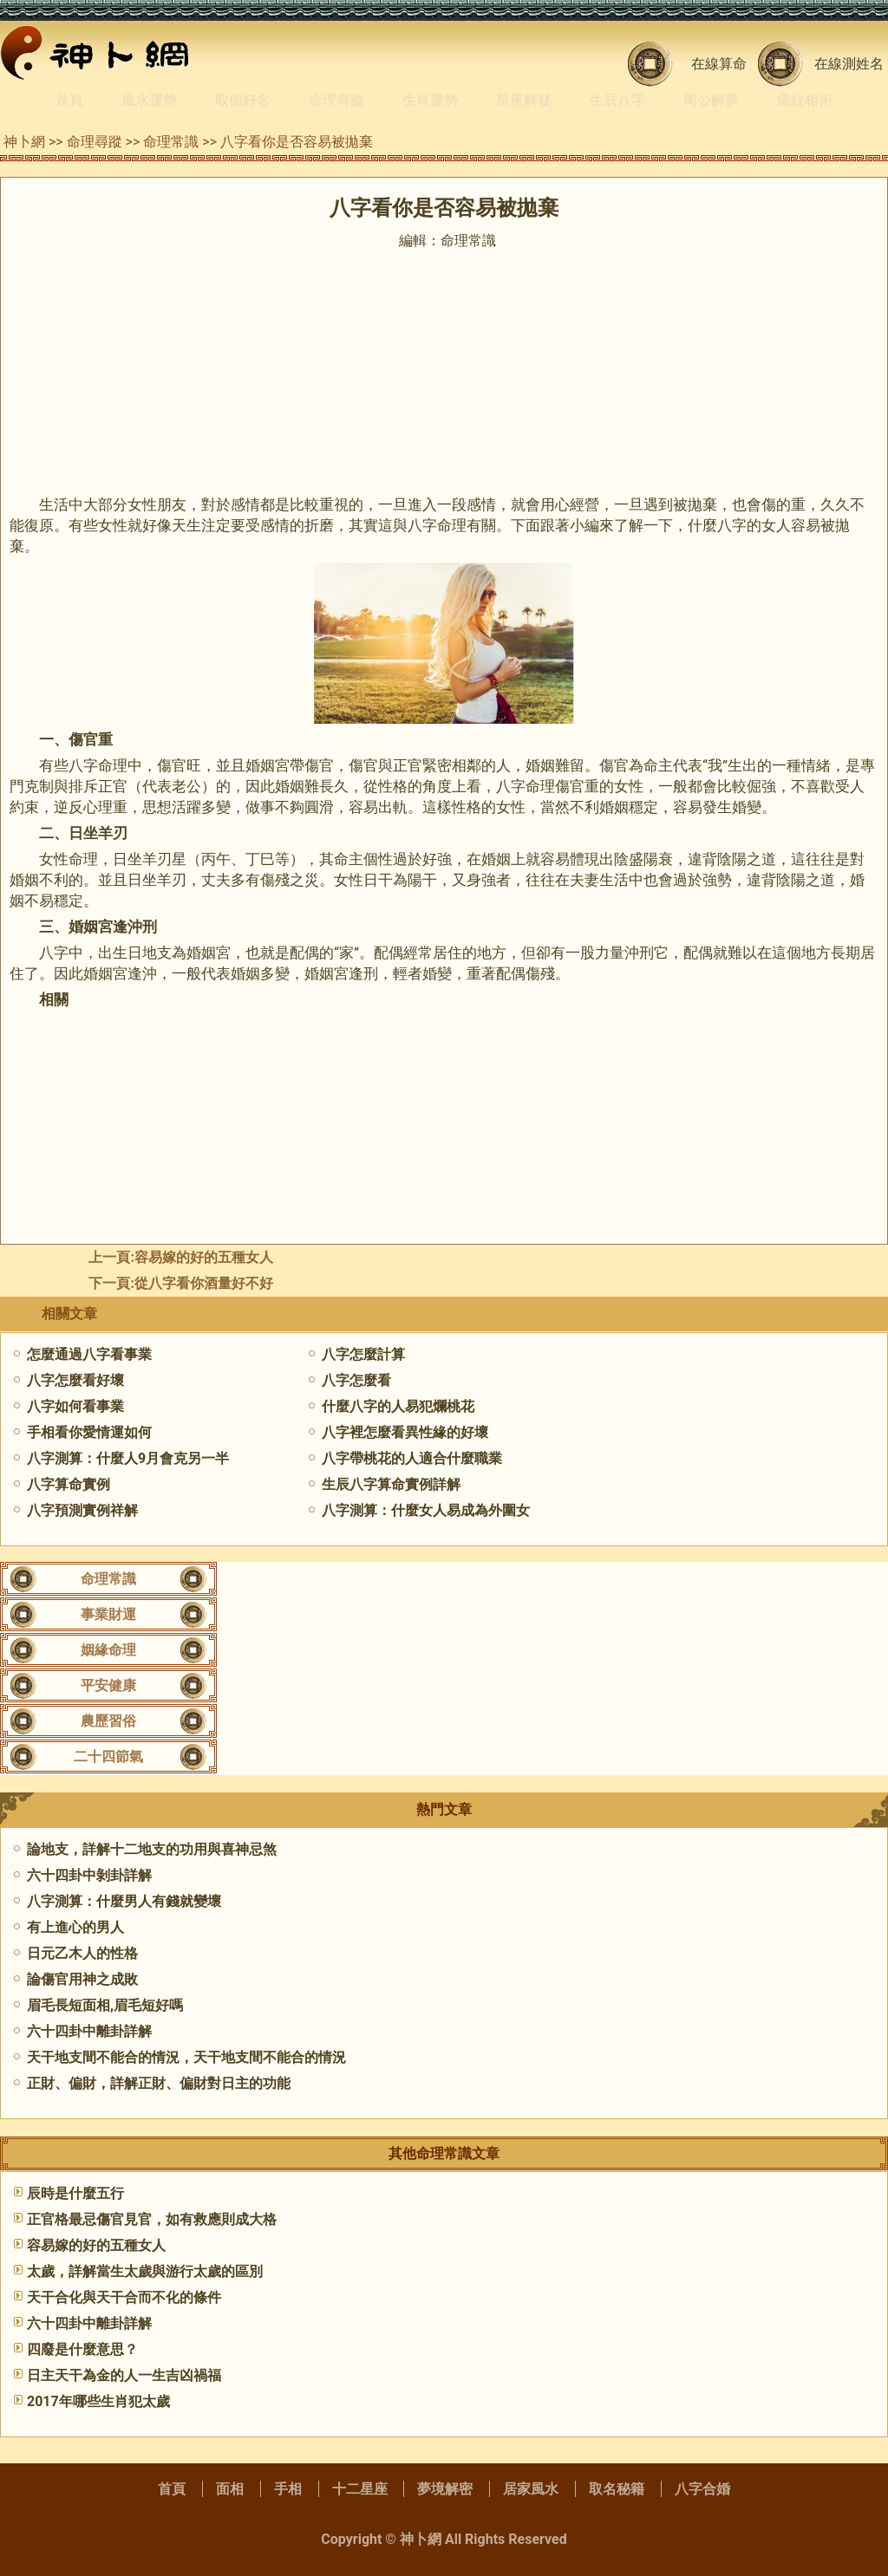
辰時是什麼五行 (75, 2193)
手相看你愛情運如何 (89, 1432)
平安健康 (108, 1685)
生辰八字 (617, 100)
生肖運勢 (430, 100)
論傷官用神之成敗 (82, 1979)
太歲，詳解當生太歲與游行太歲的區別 (145, 2271)
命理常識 (171, 141)
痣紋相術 (804, 100)
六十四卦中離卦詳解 (89, 2031)
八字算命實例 (68, 1484)
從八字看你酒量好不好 (203, 1283)
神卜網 (24, 141)
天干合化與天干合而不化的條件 (124, 2297)
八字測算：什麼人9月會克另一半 (128, 1458)
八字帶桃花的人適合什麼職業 (412, 1458)
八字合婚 (702, 2489)
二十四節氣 (108, 1756)
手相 (288, 2489)
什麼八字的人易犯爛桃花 (398, 1406)
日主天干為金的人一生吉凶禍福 (124, 2375)
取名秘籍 (616, 2489)
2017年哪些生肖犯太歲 (98, 2401)
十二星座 (360, 2489)
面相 (230, 2489)
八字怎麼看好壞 (75, 1380)
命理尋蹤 (336, 100)
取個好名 (243, 100)
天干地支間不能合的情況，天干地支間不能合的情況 (186, 2057)
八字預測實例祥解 (82, 1510)
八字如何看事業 (75, 1406)
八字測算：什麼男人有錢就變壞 (124, 1901)
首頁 (69, 100)
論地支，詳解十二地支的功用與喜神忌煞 (152, 1849)
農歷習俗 (108, 1721)
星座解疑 (524, 100)
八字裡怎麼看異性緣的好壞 (405, 1432)
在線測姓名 (849, 63)
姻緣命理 (108, 1650)
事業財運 (108, 1614)
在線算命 (719, 63)
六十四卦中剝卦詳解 (89, 1875)
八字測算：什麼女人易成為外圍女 (426, 1510)
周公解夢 (711, 100)
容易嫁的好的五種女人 (203, 1257)
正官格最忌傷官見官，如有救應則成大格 (152, 2219)
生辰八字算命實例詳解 (391, 1484)
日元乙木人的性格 (82, 1953)
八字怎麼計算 (363, 1354)
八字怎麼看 (356, 1380)
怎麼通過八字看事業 (89, 1354)
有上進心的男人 (75, 1927)
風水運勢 (149, 100)
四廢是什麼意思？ (82, 2349)
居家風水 (530, 2489)
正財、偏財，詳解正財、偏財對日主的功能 (159, 2083)
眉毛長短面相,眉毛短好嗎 (105, 2005)
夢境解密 (445, 2489)
